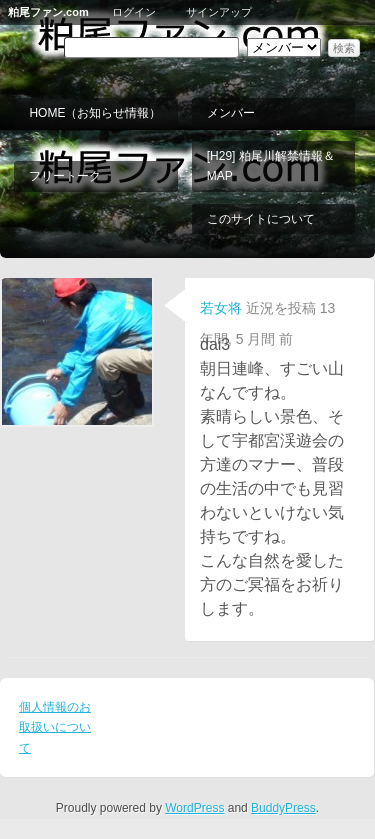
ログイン (134, 12)
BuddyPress (283, 808)
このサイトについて (261, 219)
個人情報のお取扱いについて (55, 727)
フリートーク (65, 176)
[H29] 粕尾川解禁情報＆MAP (271, 166)
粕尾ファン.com (48, 12)
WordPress (194, 808)
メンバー (231, 113)
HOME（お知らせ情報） (95, 113)
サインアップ (219, 12)
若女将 (221, 308)
